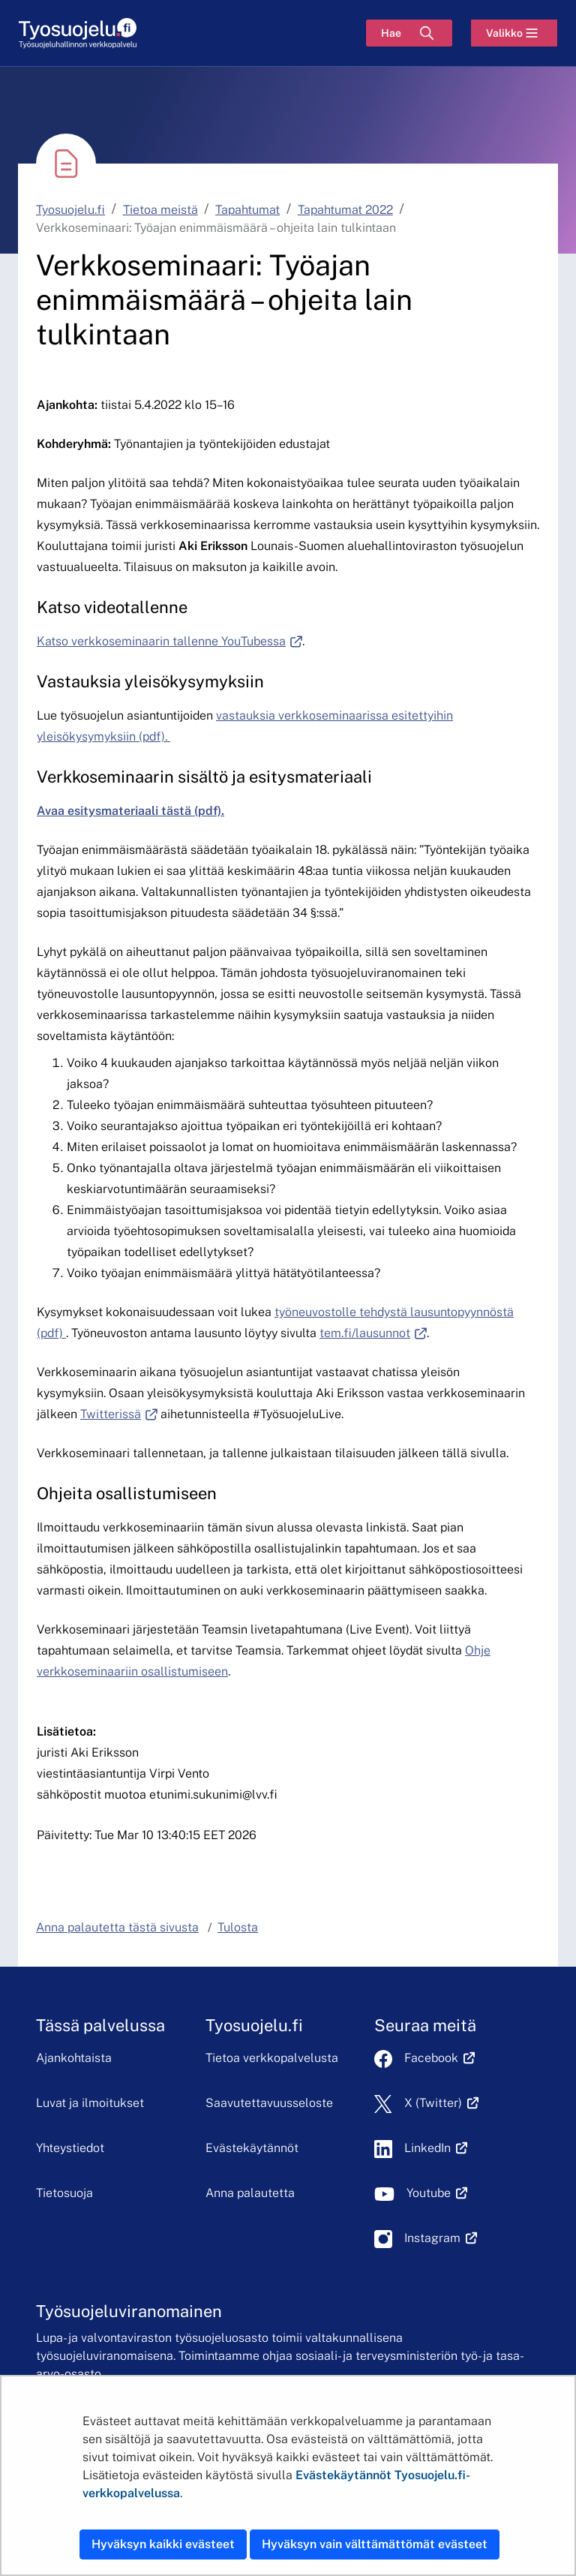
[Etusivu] (77, 33)
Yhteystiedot (70, 2148)
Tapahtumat (247, 210)
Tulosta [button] (238, 1927)
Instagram (440, 2238)
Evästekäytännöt (252, 2148)
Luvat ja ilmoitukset (90, 2103)
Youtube (436, 2193)
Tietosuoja (64, 2193)
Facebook (439, 2058)
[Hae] (409, 33)
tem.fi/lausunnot (373, 1333)
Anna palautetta (250, 2193)
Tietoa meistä (160, 210)
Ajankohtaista (74, 2058)
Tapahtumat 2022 (345, 210)
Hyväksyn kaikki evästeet (163, 2544)
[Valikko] (514, 33)
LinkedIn (435, 2148)
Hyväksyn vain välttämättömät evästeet (375, 2544)
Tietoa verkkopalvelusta (272, 2058)
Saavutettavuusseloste (269, 2103)
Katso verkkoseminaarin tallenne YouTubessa (169, 641)
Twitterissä (119, 1414)
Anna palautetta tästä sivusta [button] (117, 1927)
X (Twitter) (441, 2103)
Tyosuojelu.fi (70, 210)
